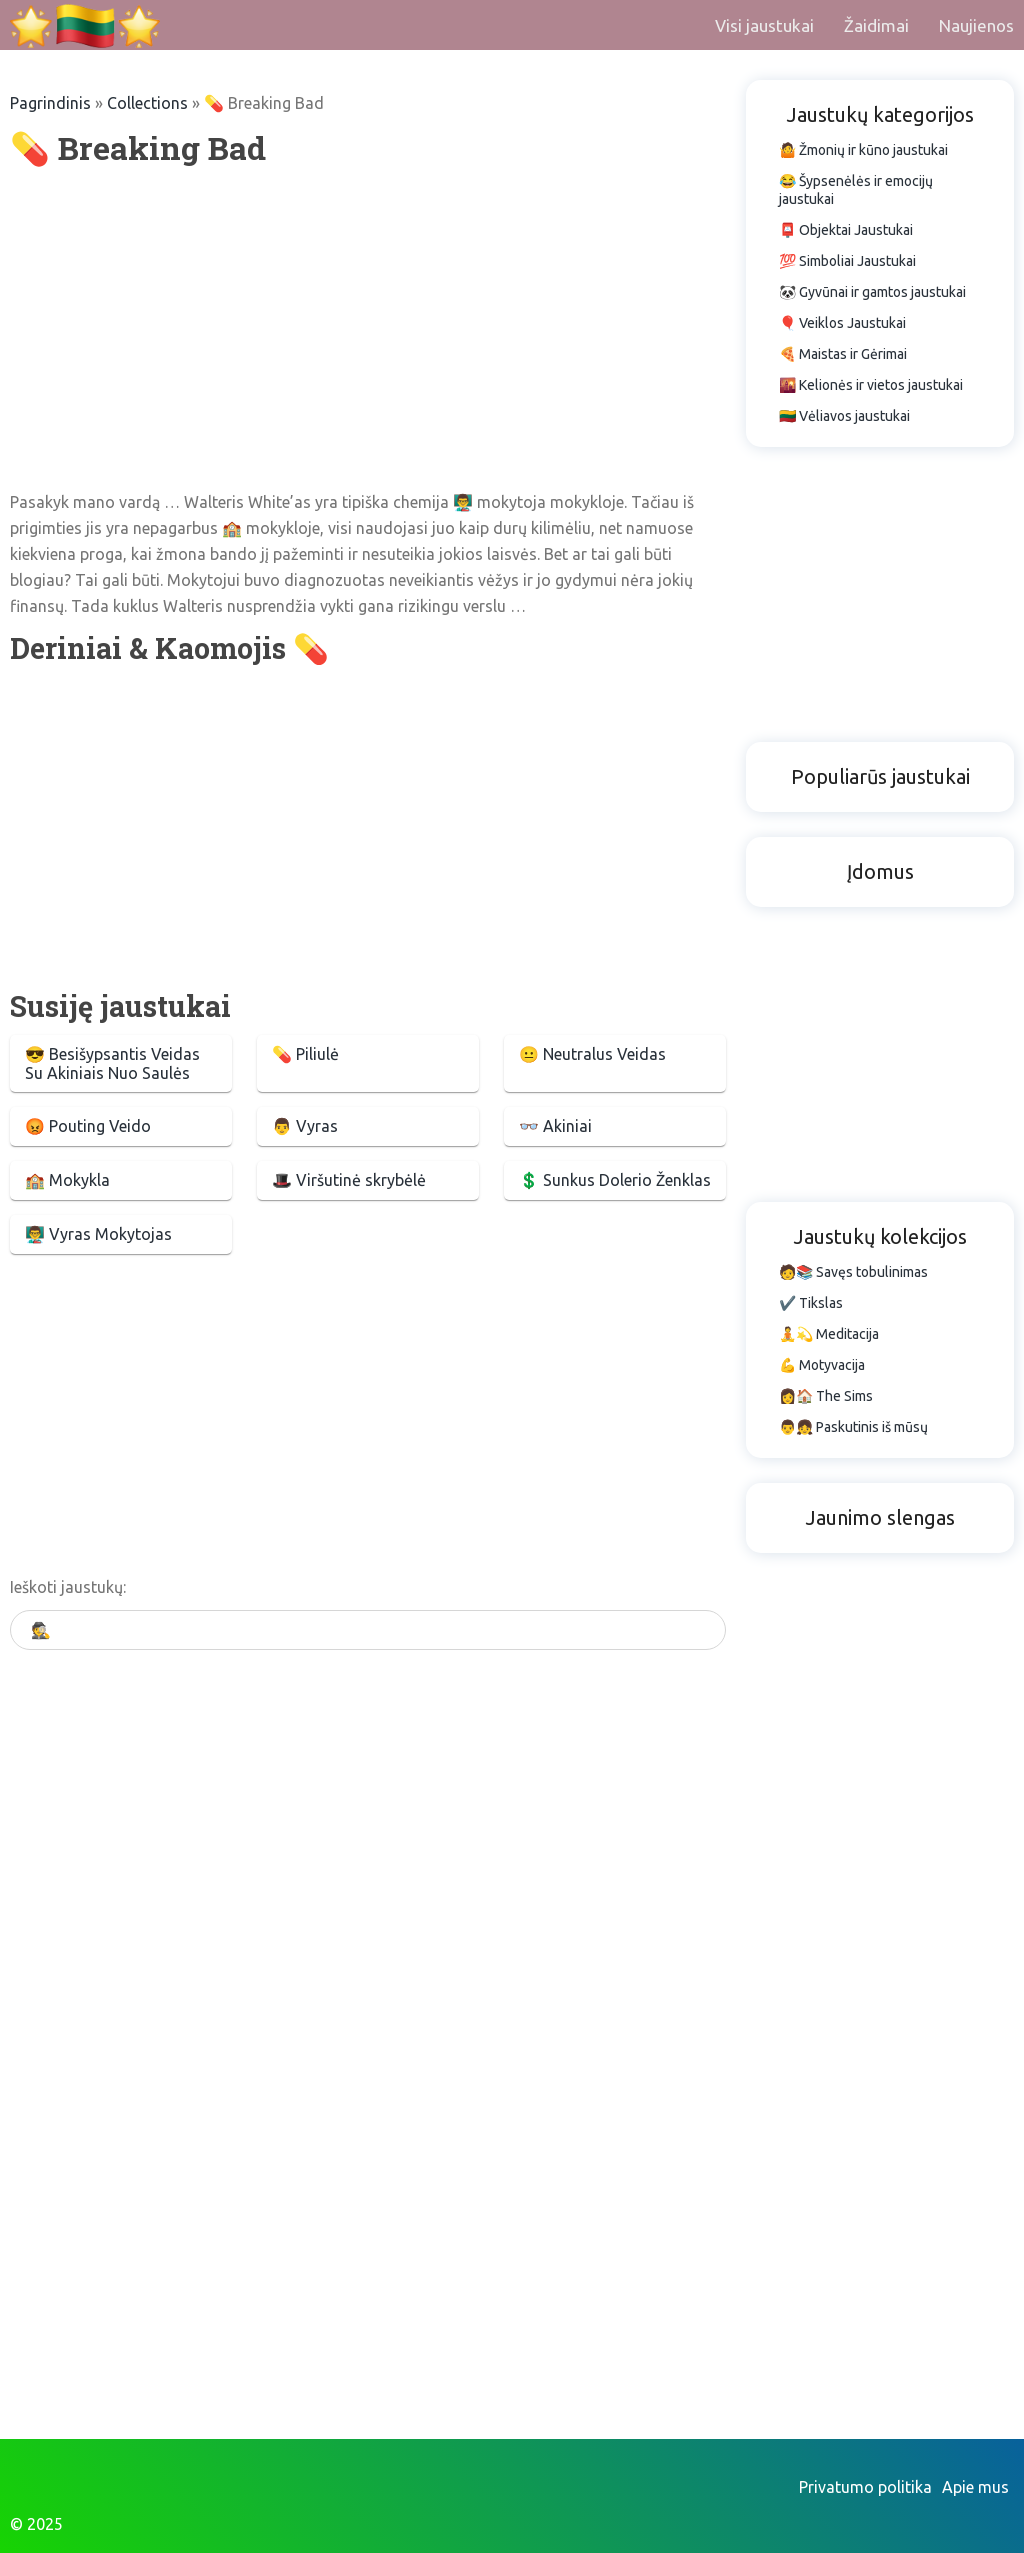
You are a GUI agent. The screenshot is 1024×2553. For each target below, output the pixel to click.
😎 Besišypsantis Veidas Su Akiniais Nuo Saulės (112, 1063)
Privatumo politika (865, 2487)
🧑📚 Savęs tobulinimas (853, 1272)
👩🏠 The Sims (826, 1396)
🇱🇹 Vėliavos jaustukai (844, 416)
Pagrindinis (50, 103)
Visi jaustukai (764, 25)
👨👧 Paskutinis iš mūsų (853, 1427)
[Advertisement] (368, 329)
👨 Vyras (305, 1126)
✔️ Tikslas (811, 1303)
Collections (147, 103)
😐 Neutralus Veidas (592, 1054)
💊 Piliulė (305, 1054)
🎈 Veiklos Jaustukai (842, 323)
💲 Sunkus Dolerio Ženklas (615, 1180)
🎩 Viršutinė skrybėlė (349, 1180)
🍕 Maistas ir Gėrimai (843, 354)
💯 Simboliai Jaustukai (847, 261)
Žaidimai (876, 25)
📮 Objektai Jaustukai (846, 230)
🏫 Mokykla (67, 1180)
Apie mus (975, 2487)
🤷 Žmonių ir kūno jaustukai (863, 150)
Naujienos (976, 25)
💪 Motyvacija (822, 1365)
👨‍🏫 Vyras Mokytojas (98, 1234)
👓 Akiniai (555, 1126)
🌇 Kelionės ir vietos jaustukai (871, 385)
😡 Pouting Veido (88, 1126)
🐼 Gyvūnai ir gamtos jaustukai (872, 292)
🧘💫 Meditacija (829, 1334)
